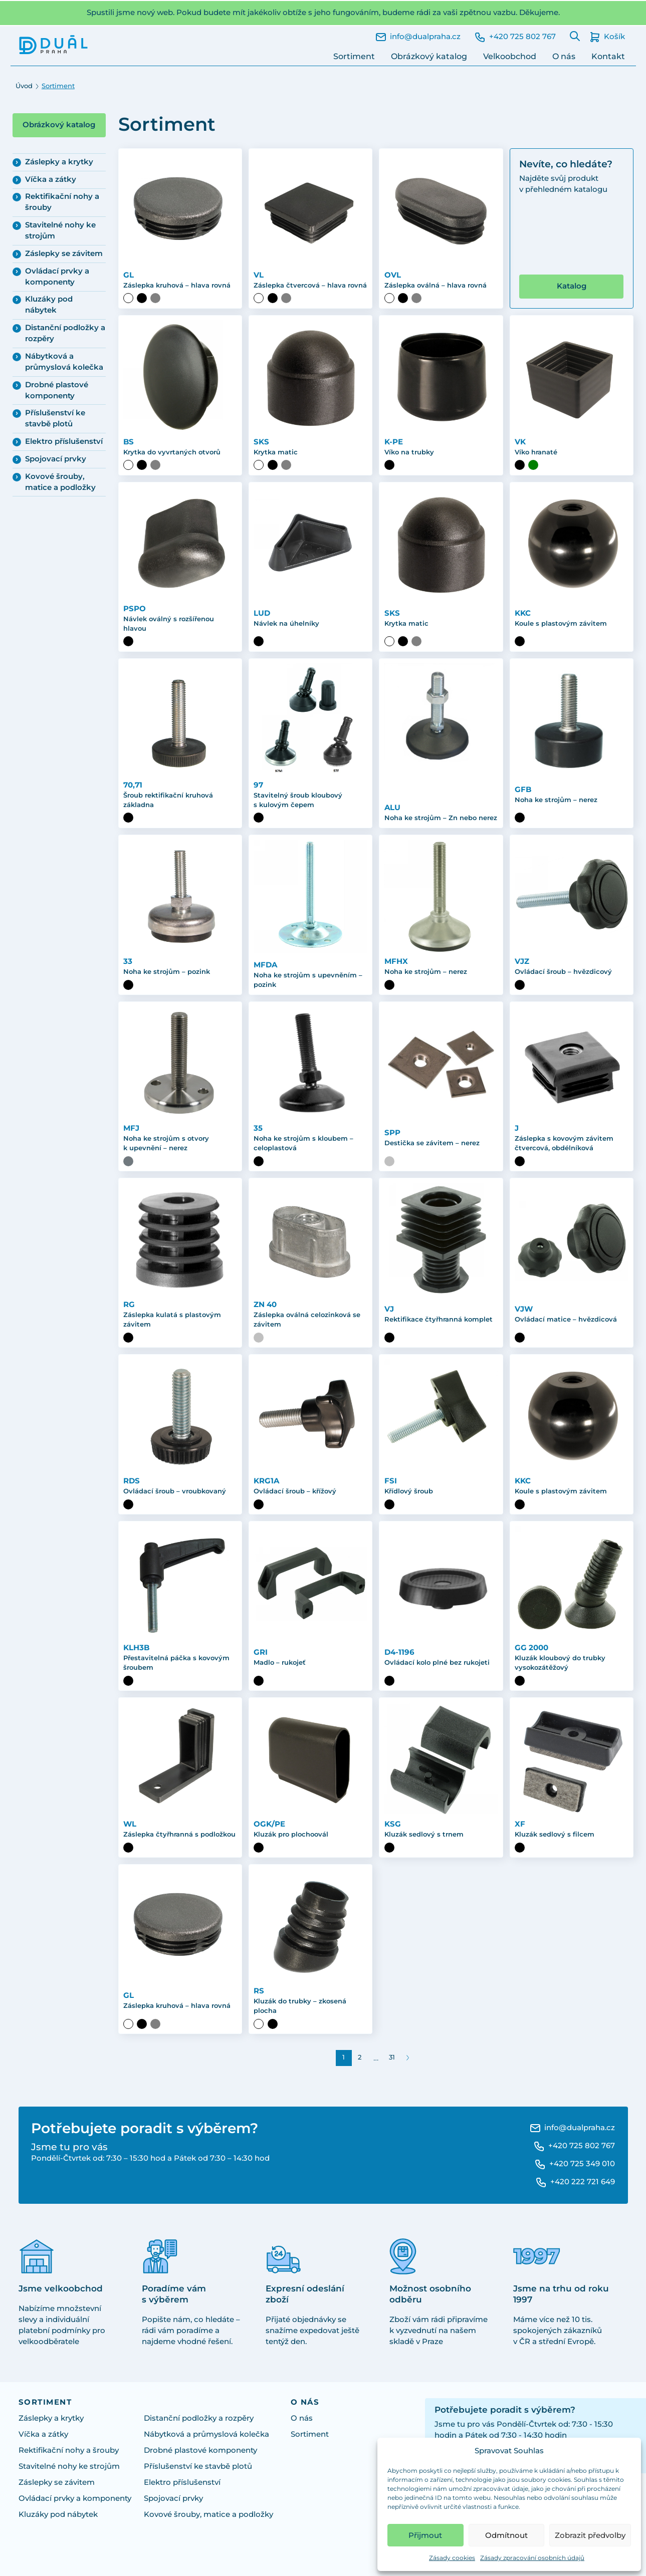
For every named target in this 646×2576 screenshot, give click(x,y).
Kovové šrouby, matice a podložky (60, 482)
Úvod (24, 86)
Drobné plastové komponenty (56, 390)
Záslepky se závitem (64, 253)
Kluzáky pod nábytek (49, 305)
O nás (563, 56)
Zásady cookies (452, 2557)
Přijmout (425, 2535)
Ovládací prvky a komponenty (57, 277)
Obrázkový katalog (429, 56)
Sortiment (354, 56)
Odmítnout (506, 2535)
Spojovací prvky (55, 458)
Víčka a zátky (50, 179)
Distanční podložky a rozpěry (65, 333)
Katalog (571, 286)
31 (392, 2057)
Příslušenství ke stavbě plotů (55, 418)
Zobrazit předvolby (590, 2535)
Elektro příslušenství (64, 441)
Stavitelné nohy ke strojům (60, 230)
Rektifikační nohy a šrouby (62, 202)
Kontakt (608, 56)
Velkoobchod (509, 56)
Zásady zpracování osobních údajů (532, 2557)
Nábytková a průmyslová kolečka (64, 362)
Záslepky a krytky (59, 161)
